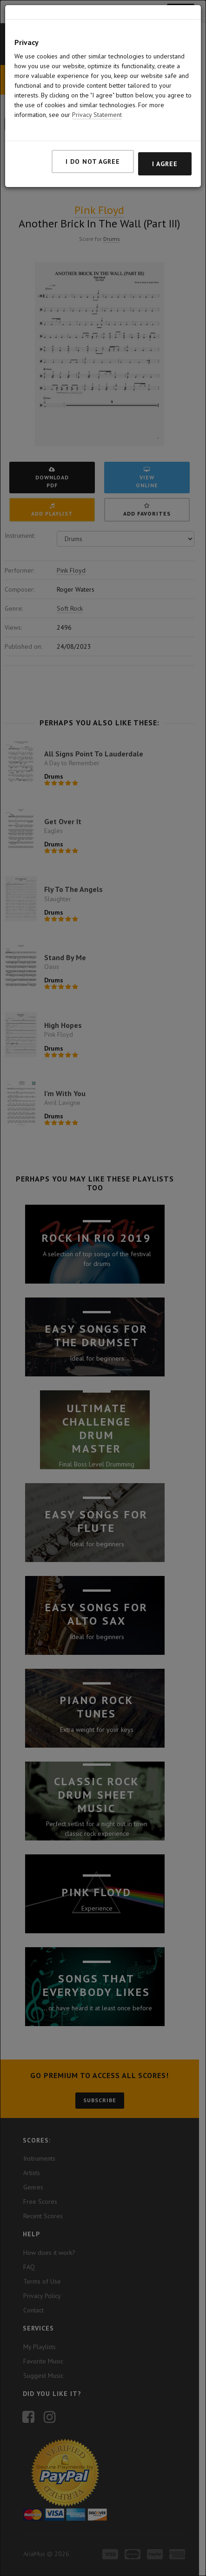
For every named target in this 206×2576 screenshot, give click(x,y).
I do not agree (93, 161)
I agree (165, 164)
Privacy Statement (97, 114)
